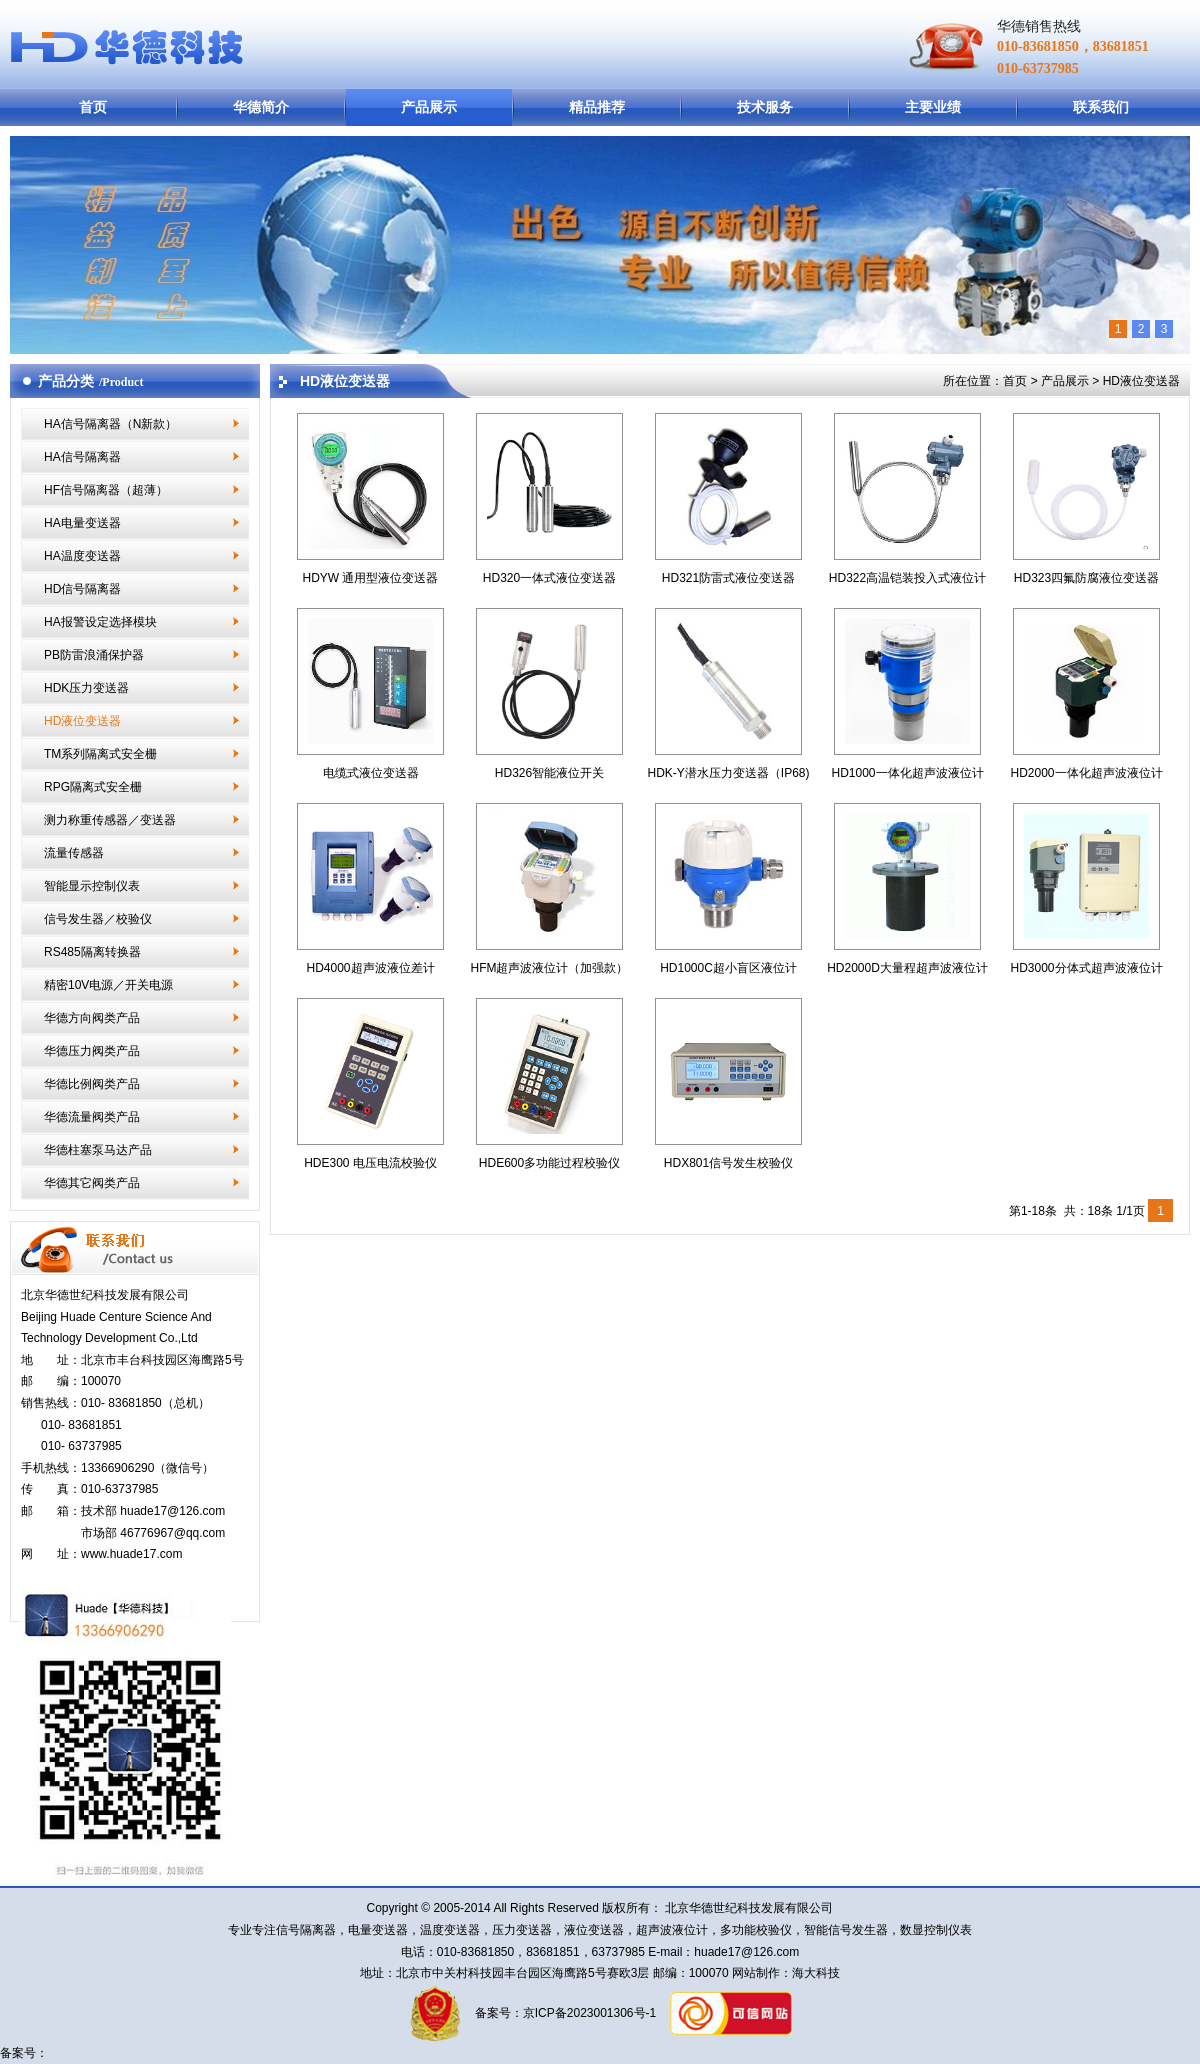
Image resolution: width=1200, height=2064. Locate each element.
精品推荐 (597, 107)
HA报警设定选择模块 (100, 622)
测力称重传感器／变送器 (110, 820)
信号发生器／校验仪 (98, 919)
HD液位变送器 (82, 721)
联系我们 (1101, 107)
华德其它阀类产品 (92, 1183)
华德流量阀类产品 (92, 1117)
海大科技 (816, 1973)
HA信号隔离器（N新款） (110, 424)
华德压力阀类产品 (92, 1051)
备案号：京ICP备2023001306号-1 (563, 2013)
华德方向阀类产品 (92, 1018)
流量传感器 (74, 853)
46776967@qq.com (172, 1533)
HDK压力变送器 (86, 688)
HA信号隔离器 (82, 457)
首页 (93, 107)
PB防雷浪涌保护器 (94, 655)
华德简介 (261, 107)
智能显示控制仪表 (92, 886)
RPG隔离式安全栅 (93, 787)
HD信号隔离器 (82, 589)
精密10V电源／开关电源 (108, 985)
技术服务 (765, 107)
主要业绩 (933, 107)
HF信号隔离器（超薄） (106, 490)
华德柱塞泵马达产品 (98, 1150)
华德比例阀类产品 (92, 1084)
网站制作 (754, 1973)
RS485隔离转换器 (92, 952)
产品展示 (429, 107)
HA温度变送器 (82, 556)
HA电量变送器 (82, 523)
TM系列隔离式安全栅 (100, 754)
